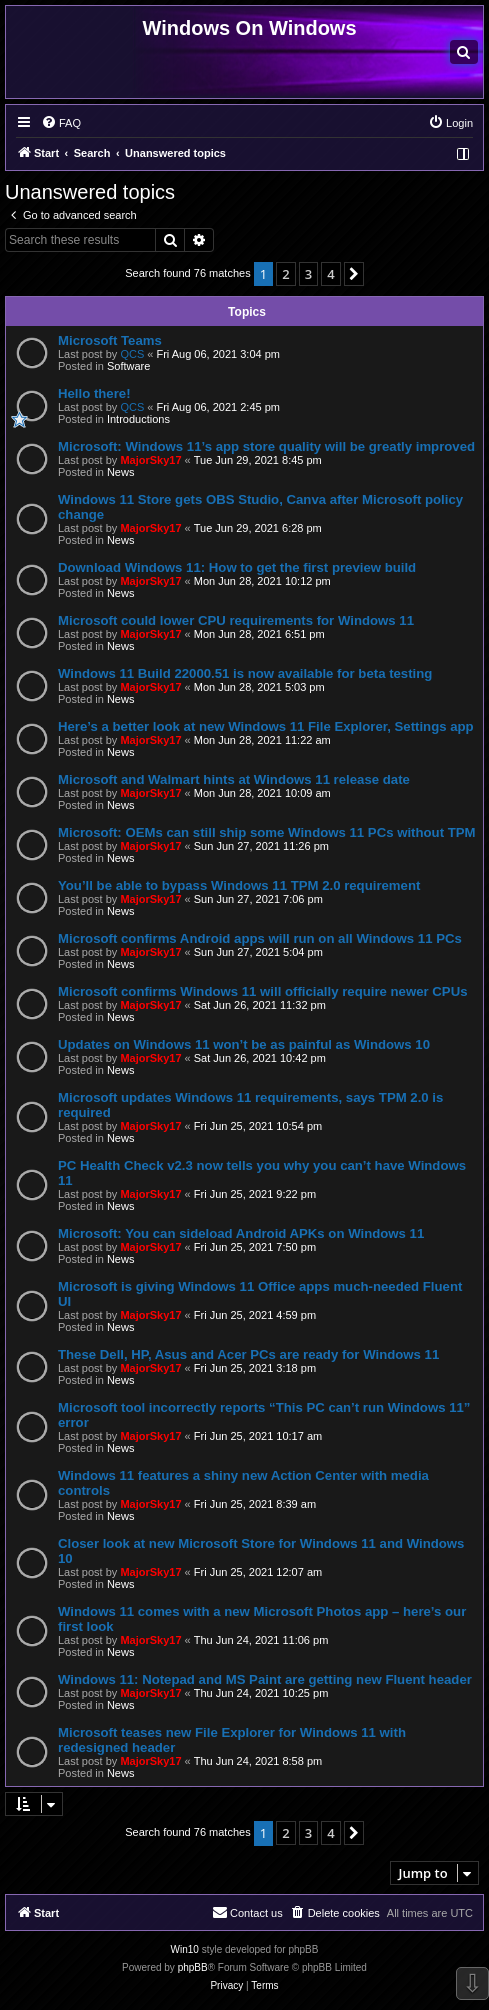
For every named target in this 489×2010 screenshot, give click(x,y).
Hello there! (94, 393)
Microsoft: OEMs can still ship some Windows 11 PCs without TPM (267, 832)
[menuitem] (464, 52)
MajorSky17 (150, 460)
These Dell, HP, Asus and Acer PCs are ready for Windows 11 (248, 1354)
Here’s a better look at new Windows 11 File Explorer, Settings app (266, 726)
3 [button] (308, 274)
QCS (132, 354)
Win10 (185, 1949)
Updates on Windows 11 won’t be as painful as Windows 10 (244, 1044)
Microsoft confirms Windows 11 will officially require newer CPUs (263, 991)
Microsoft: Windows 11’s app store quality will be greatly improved (266, 446)
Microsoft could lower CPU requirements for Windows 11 (236, 620)
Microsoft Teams (110, 340)
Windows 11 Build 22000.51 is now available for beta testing (245, 673)
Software (128, 366)
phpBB (193, 1967)
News (121, 472)
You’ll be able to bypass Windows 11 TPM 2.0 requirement (239, 885)
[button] (354, 274)
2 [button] (285, 274)
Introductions (138, 419)
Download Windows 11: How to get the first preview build (237, 567)
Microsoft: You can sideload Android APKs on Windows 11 (241, 1233)
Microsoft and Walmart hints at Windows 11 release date (234, 779)
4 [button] (330, 274)
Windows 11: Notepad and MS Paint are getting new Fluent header (265, 1679)
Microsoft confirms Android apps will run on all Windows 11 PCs (260, 938)
